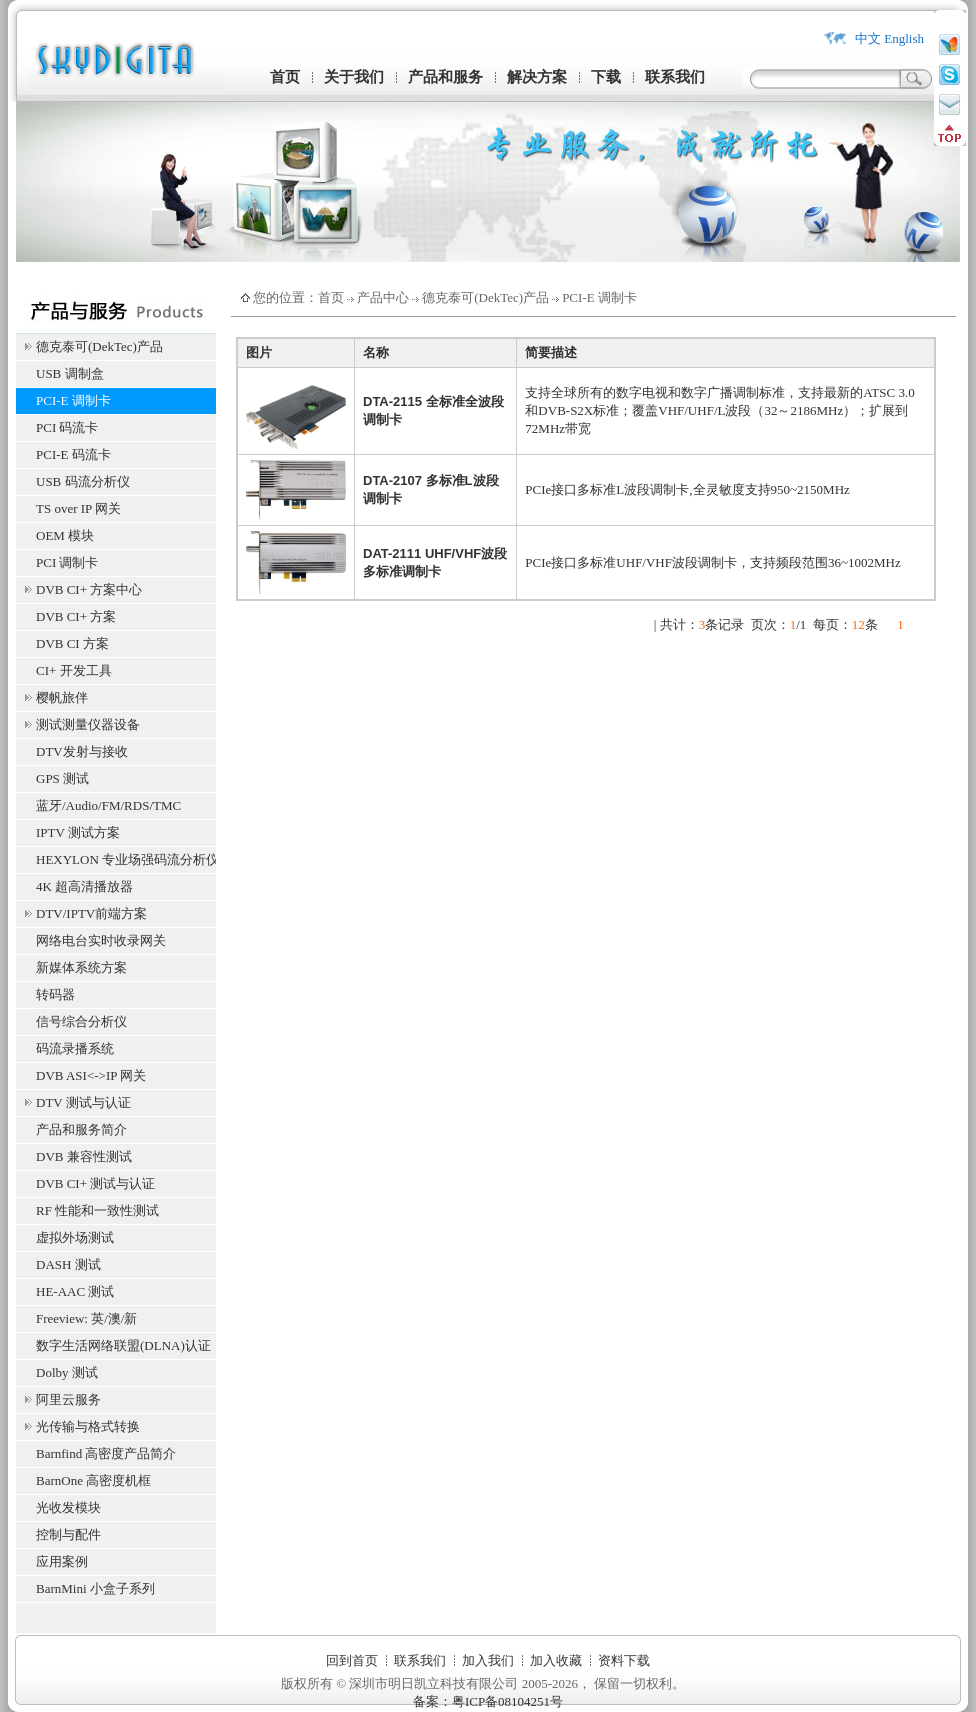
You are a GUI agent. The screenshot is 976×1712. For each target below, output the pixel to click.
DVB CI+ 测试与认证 (95, 1183)
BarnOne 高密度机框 (93, 1480)
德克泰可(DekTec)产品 (99, 346)
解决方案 (537, 77)
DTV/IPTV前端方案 (91, 913)
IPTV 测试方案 (78, 832)
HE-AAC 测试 (75, 1291)
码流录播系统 (75, 1048)
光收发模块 (68, 1507)
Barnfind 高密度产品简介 (106, 1453)
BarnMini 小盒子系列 (95, 1588)
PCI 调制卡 (67, 562)
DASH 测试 (68, 1264)
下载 (606, 77)
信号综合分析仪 (81, 1021)
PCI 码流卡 (67, 427)
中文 (868, 38)
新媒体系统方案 (81, 967)
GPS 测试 (62, 778)
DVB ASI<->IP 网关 (91, 1075)
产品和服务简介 (81, 1129)
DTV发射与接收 (82, 751)
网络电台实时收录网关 (101, 940)
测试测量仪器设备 (88, 724)
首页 (285, 77)
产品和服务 (445, 77)
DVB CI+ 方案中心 (89, 589)
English (904, 38)
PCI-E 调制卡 (73, 400)
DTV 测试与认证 (83, 1102)
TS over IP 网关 (78, 508)
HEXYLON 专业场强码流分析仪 (126, 859)
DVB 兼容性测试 (84, 1156)
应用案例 (62, 1561)
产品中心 (383, 297)
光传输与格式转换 (88, 1426)
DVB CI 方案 (72, 643)
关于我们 (354, 77)
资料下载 (624, 1660)
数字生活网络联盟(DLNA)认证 (123, 1345)
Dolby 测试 (67, 1372)
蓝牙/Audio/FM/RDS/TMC (108, 805)
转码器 (55, 994)
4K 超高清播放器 (84, 886)
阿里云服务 (68, 1399)
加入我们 (488, 1660)
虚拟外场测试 (75, 1237)
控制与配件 (68, 1534)
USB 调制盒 (70, 373)
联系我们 (675, 77)
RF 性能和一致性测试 (97, 1210)
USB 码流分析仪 (83, 481)
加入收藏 (556, 1660)
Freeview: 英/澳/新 (86, 1318)
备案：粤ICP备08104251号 (488, 1701)
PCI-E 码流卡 (73, 454)
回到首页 (352, 1660)
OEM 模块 (65, 535)
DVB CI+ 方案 (76, 616)
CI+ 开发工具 (74, 670)
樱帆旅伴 (62, 697)
